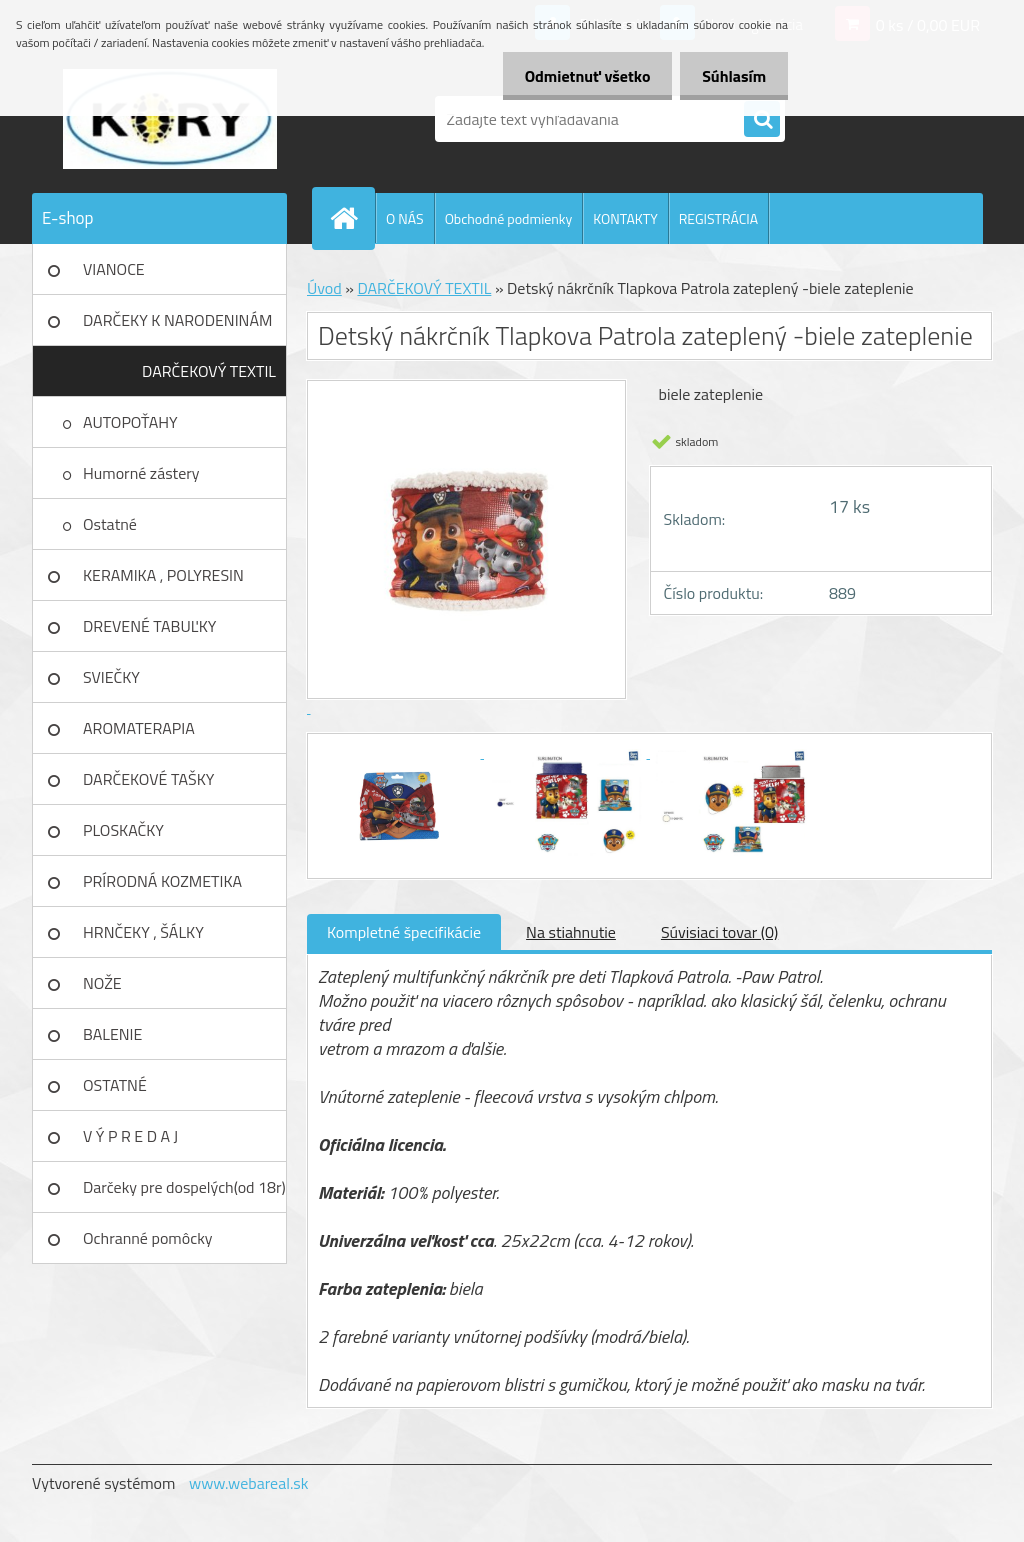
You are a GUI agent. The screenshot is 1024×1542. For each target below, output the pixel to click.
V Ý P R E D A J (130, 1136)
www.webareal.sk (249, 1483)
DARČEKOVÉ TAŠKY (148, 779)
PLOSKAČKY (123, 830)
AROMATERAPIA (139, 728)
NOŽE (102, 983)
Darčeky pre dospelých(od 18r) (184, 1187)
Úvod (324, 288)
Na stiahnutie (571, 932)
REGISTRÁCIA (718, 218)
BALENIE (112, 1034)
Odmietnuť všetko (578, 76)
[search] (762, 120)
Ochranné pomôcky (148, 1238)
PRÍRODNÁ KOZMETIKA (162, 881)
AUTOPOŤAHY (130, 422)
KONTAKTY (625, 218)
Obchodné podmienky (509, 218)
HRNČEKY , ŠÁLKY (143, 932)
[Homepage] (352, 218)
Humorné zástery (141, 473)
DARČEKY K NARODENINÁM (177, 320)
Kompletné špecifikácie (404, 932)
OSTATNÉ (115, 1085)
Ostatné (110, 524)
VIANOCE (114, 269)
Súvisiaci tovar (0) (719, 932)
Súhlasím (731, 76)
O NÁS (405, 218)
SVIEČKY (111, 677)
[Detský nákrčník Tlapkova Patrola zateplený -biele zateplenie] (401, 752)
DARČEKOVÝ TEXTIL (209, 371)
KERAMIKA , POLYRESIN (163, 575)
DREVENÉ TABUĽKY (149, 626)
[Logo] (169, 119)
